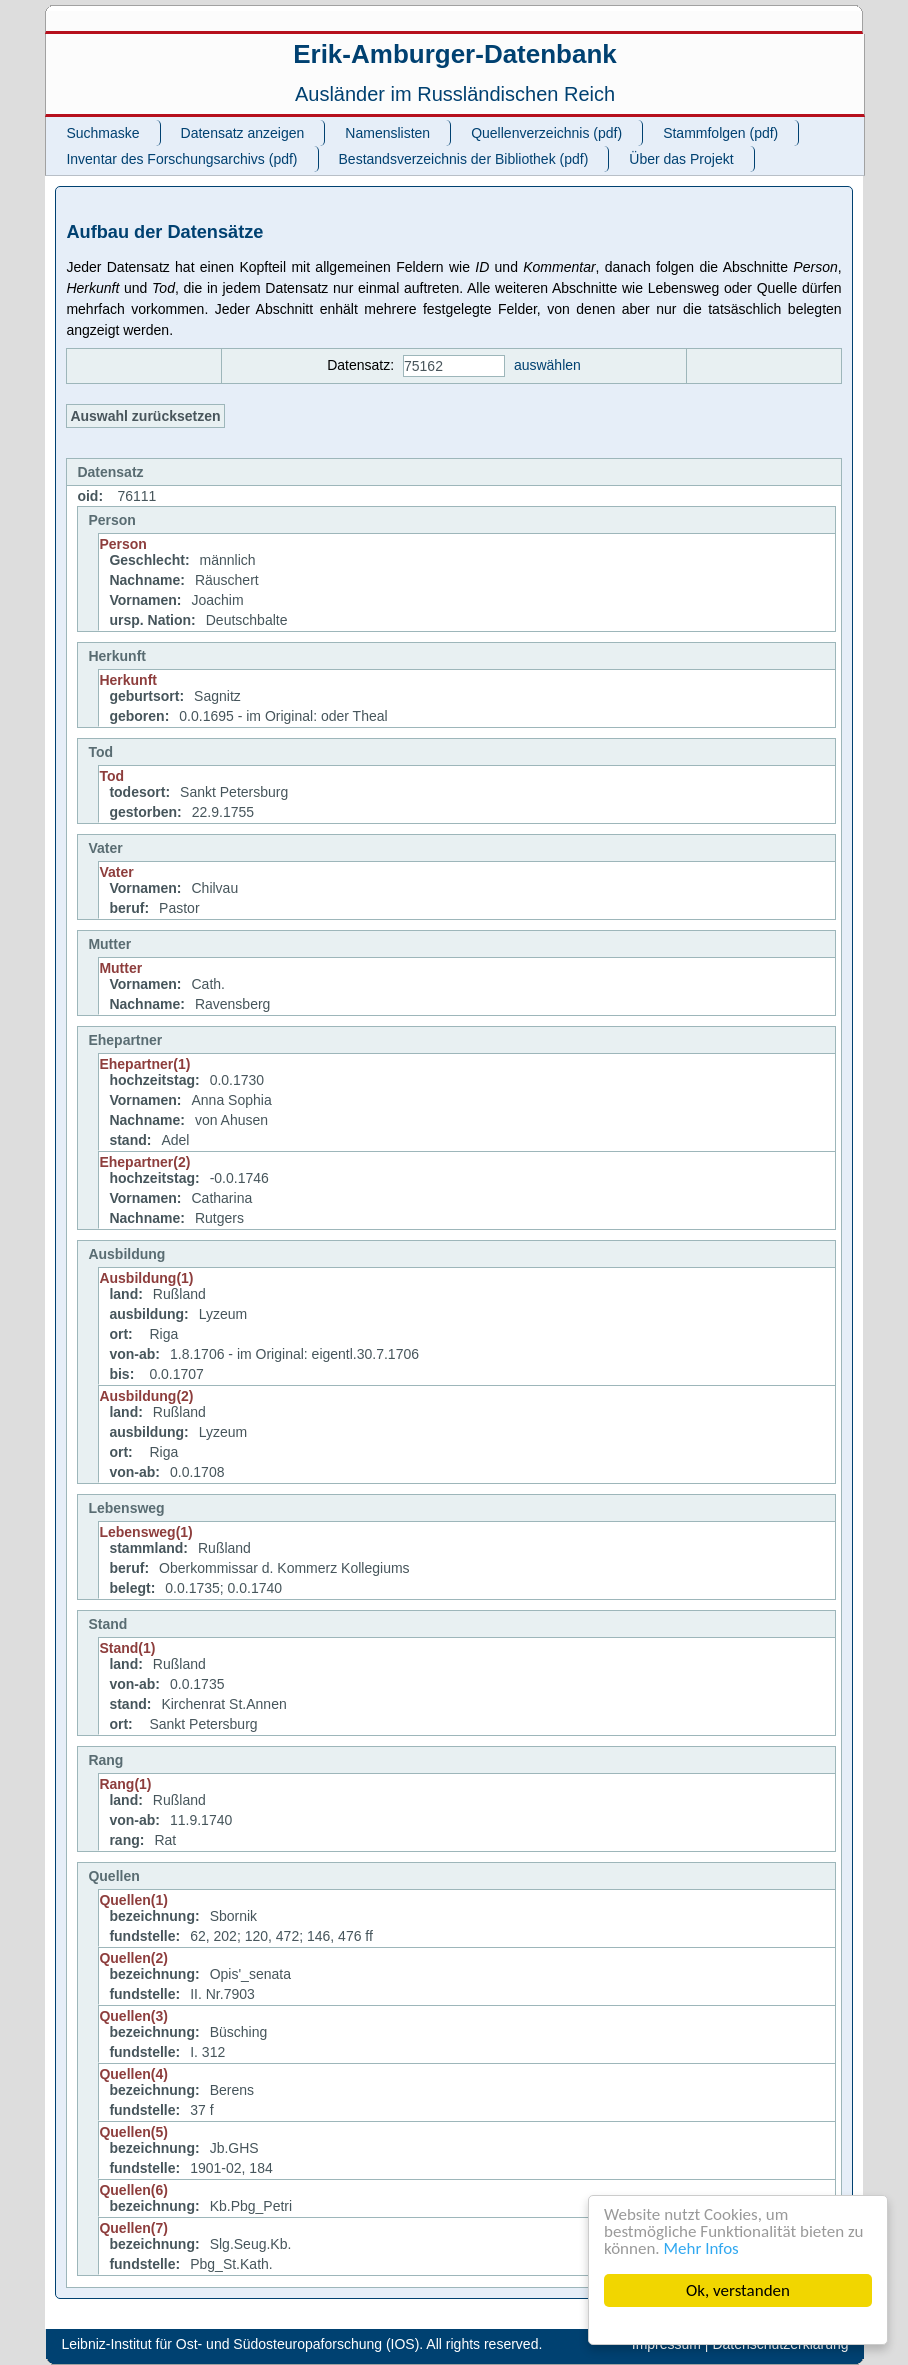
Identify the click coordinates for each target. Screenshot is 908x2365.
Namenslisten (387, 133)
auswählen (547, 365)
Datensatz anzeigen (243, 133)
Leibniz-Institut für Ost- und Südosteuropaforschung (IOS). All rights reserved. (301, 2344)
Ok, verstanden (738, 2290)
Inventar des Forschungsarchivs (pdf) (181, 159)
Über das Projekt (681, 159)
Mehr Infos (701, 2248)
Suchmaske (102, 133)
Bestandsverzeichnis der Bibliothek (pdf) (464, 159)
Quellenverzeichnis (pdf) (546, 133)
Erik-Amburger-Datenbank (455, 54)
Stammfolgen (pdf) (720, 133)
